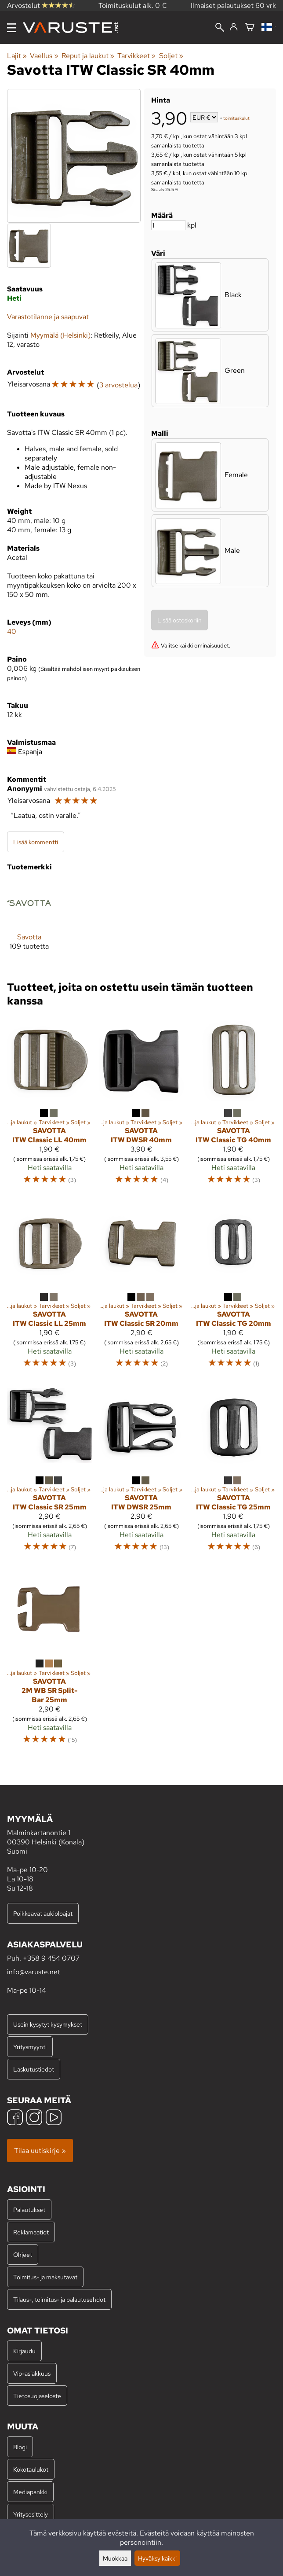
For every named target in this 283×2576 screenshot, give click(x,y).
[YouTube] (54, 2118)
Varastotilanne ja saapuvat (48, 316)
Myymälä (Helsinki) (60, 335)
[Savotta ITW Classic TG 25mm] (233, 1471)
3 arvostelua (118, 385)
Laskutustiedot (33, 2069)
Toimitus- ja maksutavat (45, 2277)
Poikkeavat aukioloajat (43, 1913)
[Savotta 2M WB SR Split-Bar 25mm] (49, 1659)
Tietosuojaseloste (37, 2396)
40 (11, 631)
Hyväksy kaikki (157, 2558)
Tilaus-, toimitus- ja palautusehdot (59, 2299)
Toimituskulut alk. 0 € (132, 5)
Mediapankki (30, 2492)
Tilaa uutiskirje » (40, 2150)
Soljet (171, 55)
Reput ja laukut (88, 55)
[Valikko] (11, 27)
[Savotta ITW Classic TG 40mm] (233, 1104)
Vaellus (44, 55)
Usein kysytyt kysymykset (47, 2024)
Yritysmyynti (30, 2046)
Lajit (17, 55)
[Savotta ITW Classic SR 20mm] (141, 1288)
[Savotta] (29, 922)
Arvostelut (41, 5)
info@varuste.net (33, 1971)
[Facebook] (15, 2118)
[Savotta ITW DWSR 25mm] (141, 1471)
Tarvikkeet (136, 55)
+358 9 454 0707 (51, 1958)
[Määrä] (168, 225)
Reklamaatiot (31, 2232)
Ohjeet (22, 2254)
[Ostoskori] (249, 27)
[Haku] (219, 28)
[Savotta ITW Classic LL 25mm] (49, 1288)
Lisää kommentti (35, 842)
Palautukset (29, 2209)
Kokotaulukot (30, 2469)
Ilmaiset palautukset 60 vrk (233, 5)
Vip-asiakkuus (32, 2373)
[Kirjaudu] (233, 27)
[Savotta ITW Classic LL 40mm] (49, 1104)
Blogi (20, 2447)
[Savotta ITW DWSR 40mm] (141, 1104)
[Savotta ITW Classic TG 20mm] (233, 1288)
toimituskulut (236, 118)
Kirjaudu (24, 2351)
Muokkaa (115, 2558)
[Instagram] (34, 2118)
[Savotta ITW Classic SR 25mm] (49, 1471)
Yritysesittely (30, 2514)
